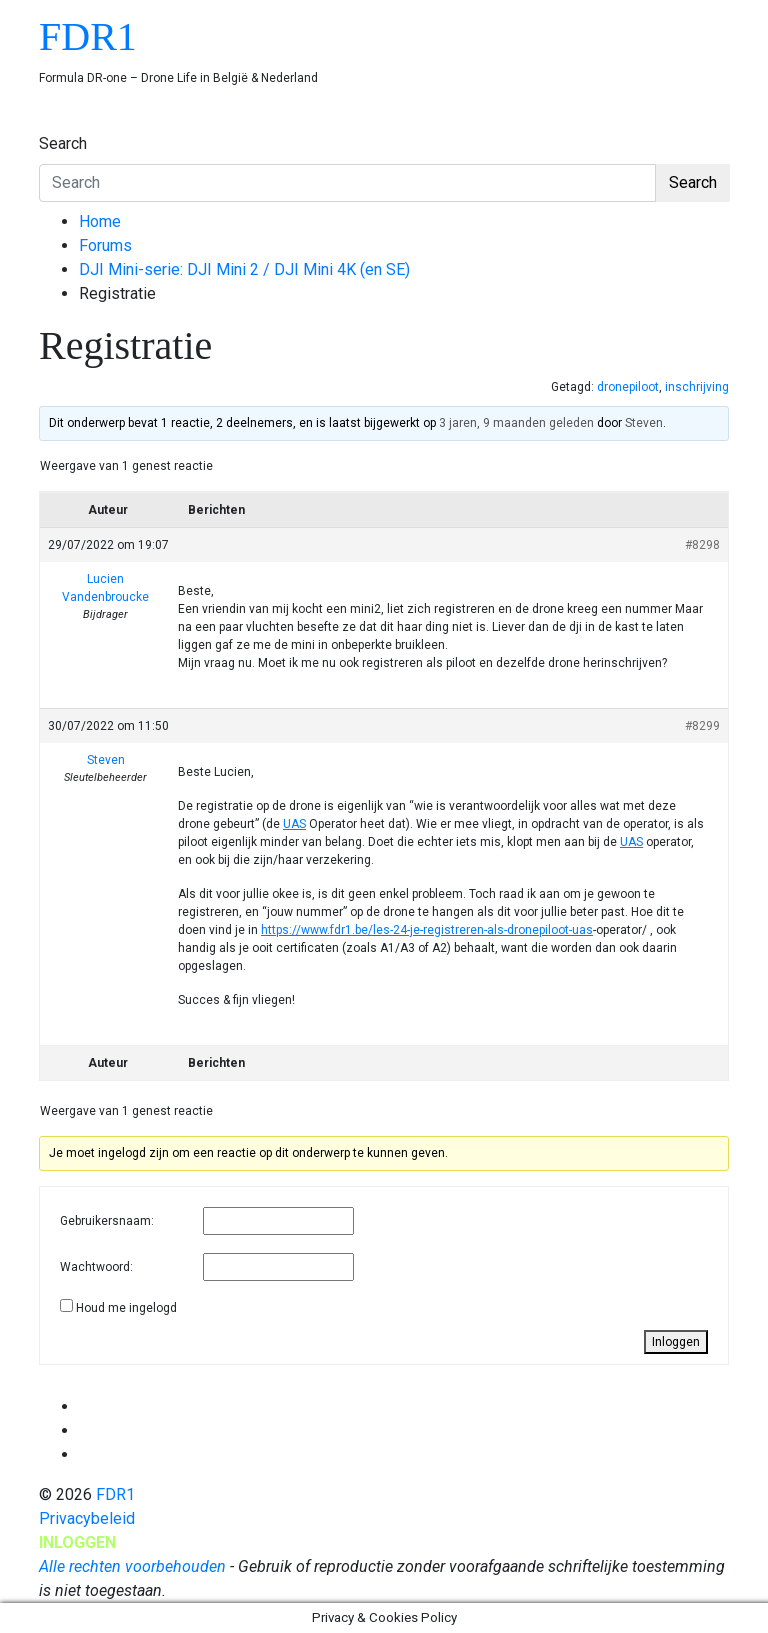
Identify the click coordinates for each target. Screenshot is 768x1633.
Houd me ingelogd (126, 1308)
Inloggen (676, 1342)
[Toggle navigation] (52, 125)
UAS (294, 824)
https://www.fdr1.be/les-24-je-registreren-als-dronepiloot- (416, 930)
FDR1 (88, 36)
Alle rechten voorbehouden (132, 1566)
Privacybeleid (87, 1518)
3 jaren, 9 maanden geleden (516, 423)
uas (582, 930)
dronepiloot (628, 387)
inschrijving (697, 387)
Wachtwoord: (96, 1267)
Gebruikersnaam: (107, 1221)
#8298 (702, 545)
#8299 (702, 726)
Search (63, 143)
